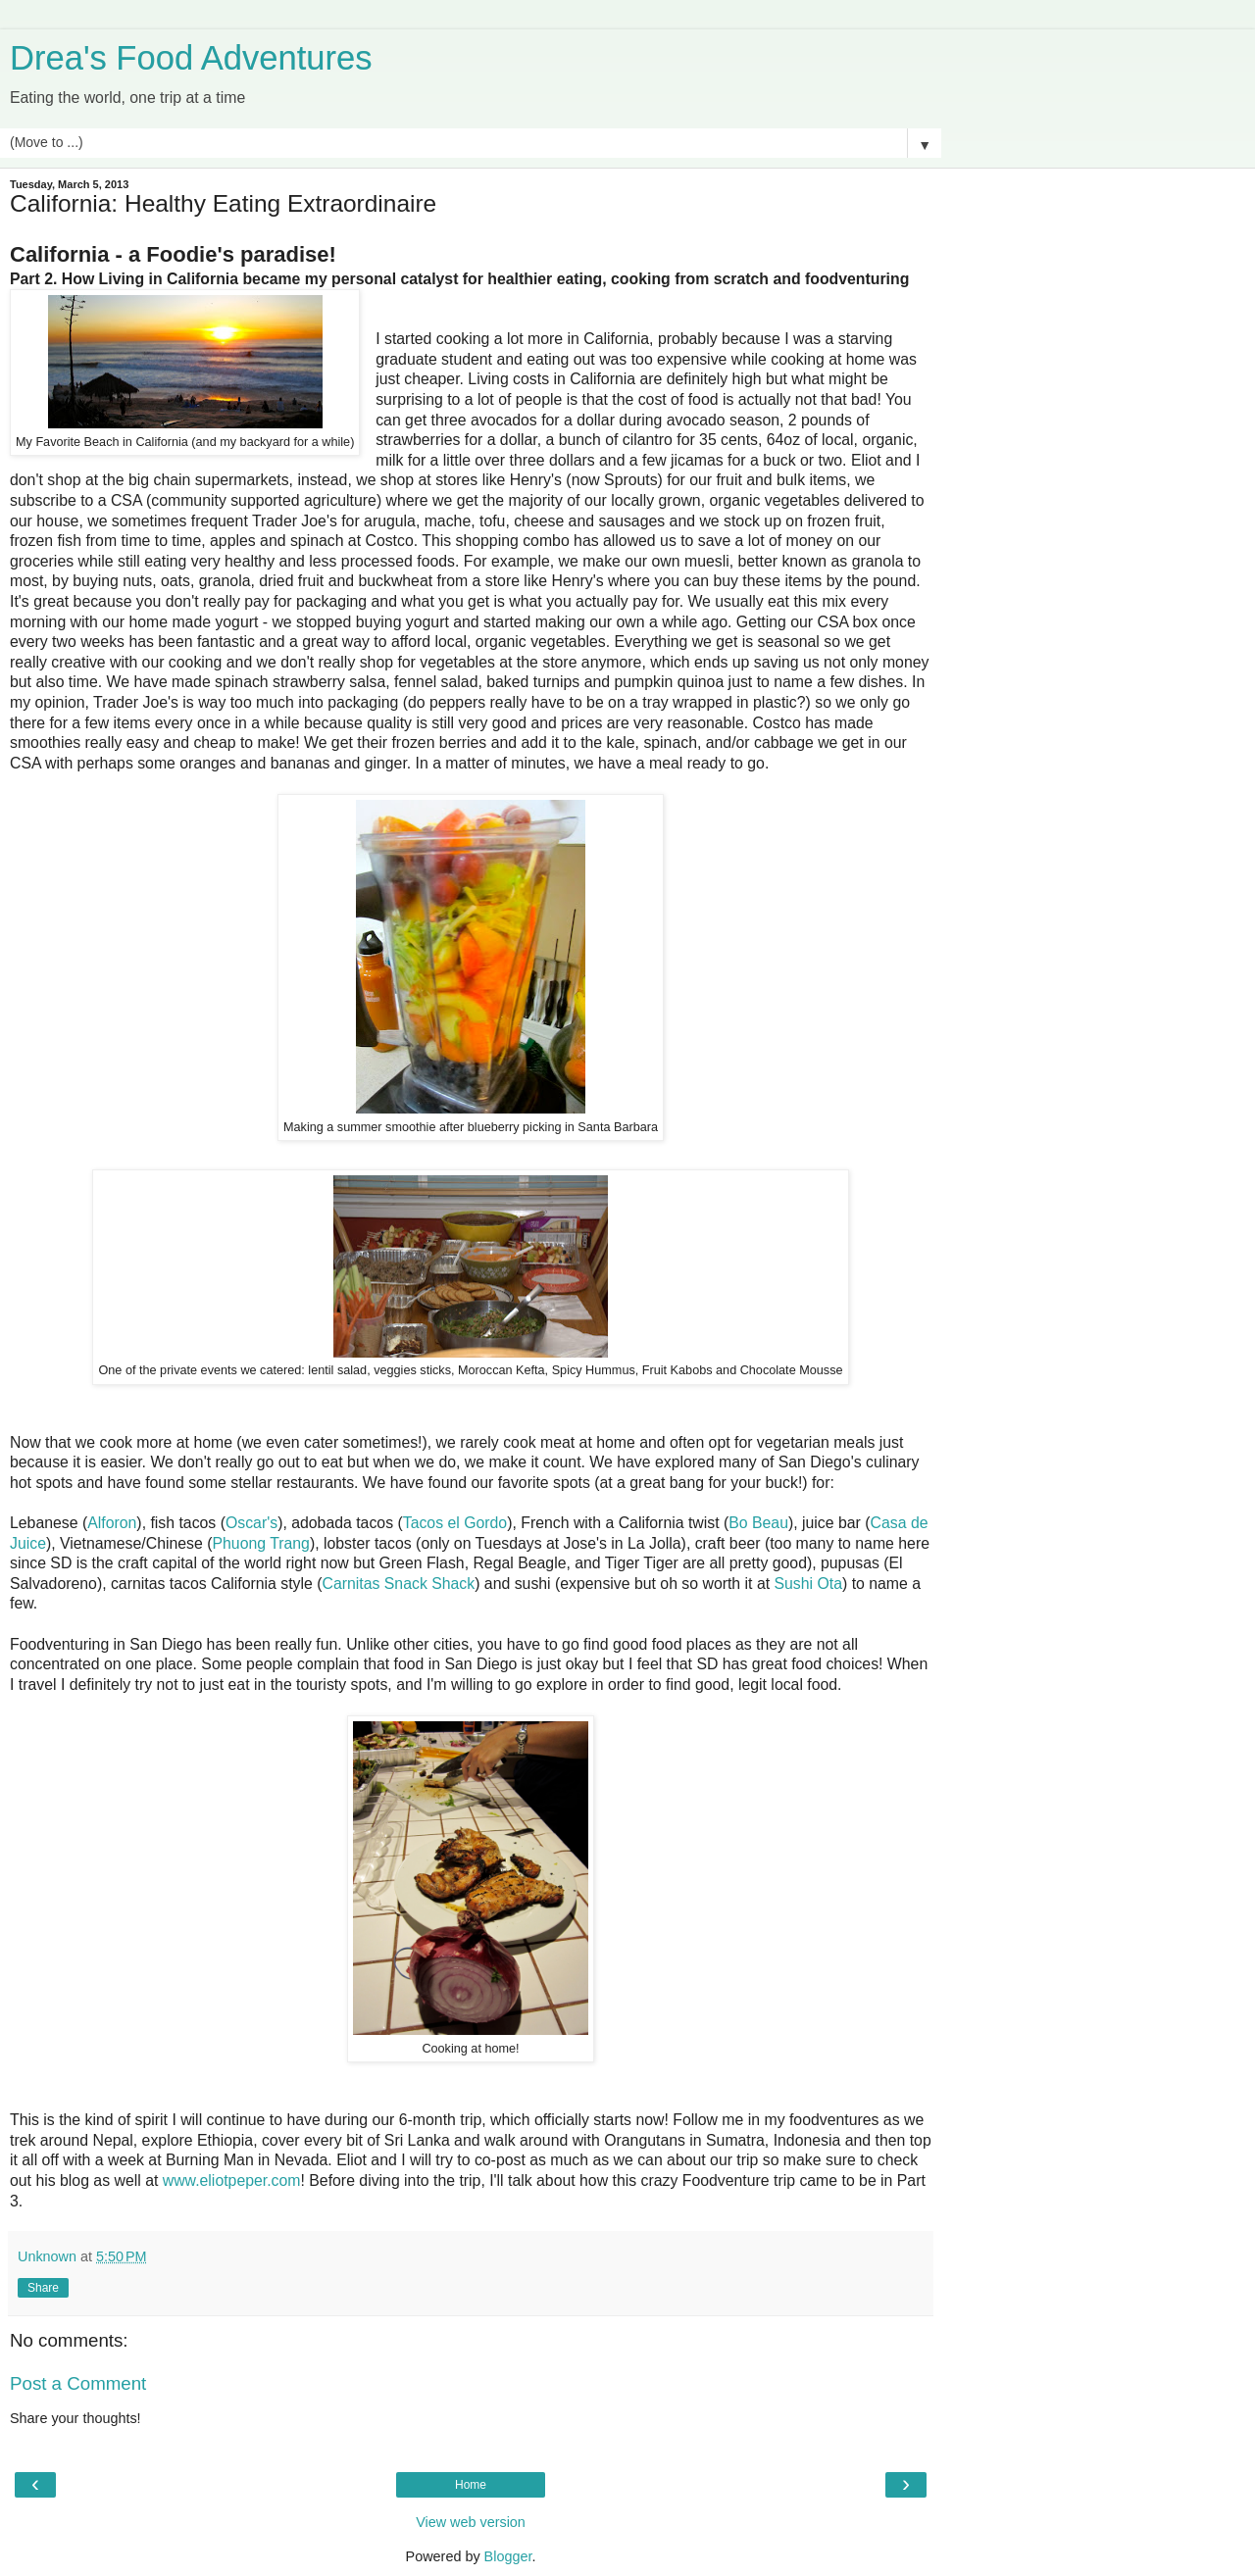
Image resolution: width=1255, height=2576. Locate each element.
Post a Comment (78, 2383)
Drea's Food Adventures (191, 57)
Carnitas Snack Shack (398, 1583)
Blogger (508, 2556)
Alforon (111, 1522)
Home (470, 2485)
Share (43, 2288)
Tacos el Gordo (455, 1522)
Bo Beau (758, 1522)
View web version (471, 2522)
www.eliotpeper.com (232, 2180)
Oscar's (251, 1522)
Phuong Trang (260, 1543)
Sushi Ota (808, 1583)
